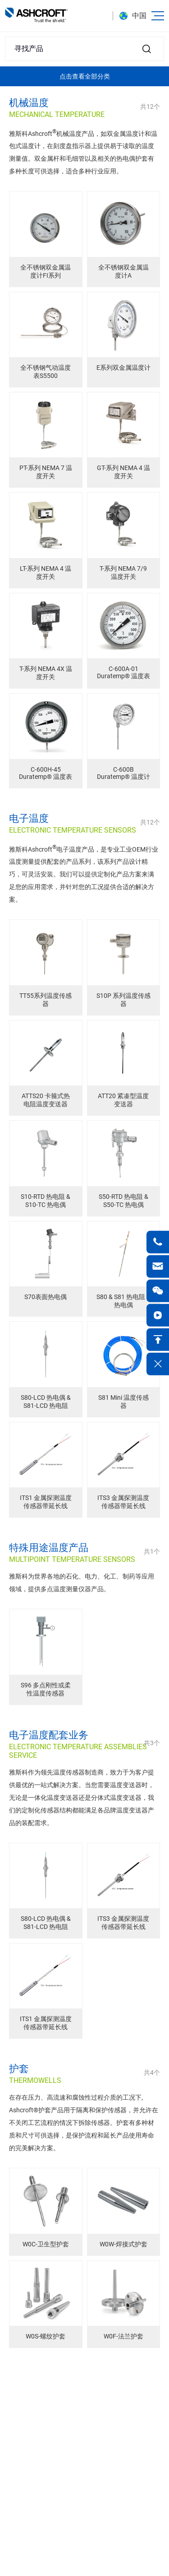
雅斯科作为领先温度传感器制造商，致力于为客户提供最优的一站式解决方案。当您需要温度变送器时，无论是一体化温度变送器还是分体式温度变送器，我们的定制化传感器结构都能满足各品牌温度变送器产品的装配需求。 (81, 1797)
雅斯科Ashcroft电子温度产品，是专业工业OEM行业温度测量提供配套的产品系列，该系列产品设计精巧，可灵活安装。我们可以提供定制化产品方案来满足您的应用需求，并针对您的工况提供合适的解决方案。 (83, 874)
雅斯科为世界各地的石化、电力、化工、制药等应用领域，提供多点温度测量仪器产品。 (81, 1583)
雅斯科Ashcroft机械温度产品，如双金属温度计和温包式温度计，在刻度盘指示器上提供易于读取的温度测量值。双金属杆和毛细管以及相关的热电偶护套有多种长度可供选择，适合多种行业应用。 (83, 151)
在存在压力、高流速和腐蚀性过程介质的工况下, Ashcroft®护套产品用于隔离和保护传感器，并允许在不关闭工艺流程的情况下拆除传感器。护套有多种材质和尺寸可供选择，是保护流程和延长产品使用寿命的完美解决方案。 (83, 2123)
